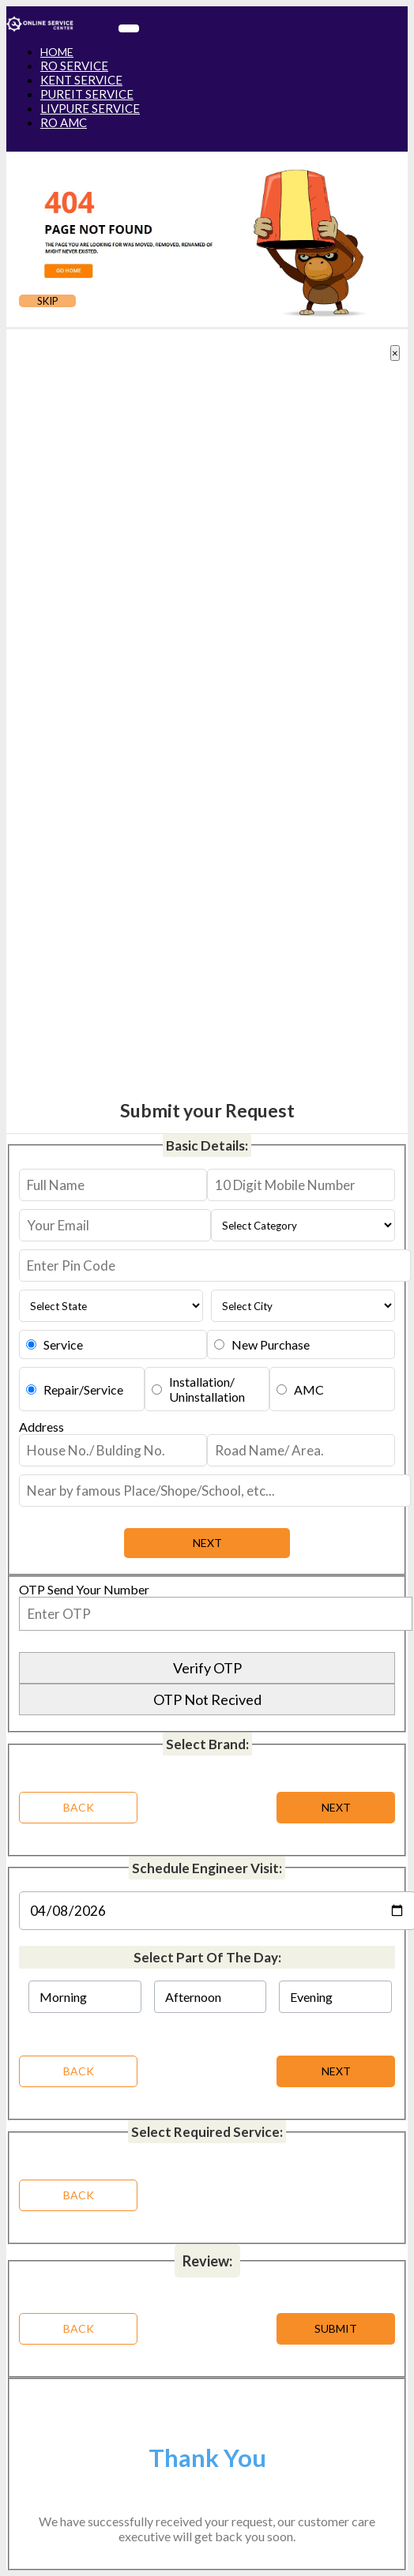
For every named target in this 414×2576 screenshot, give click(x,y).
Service (63, 1344)
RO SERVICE (74, 65)
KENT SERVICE (81, 80)
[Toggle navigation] (129, 28)
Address (41, 1426)
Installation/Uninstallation (207, 1389)
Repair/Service (83, 1389)
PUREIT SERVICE (87, 94)
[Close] (395, 353)
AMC (309, 1389)
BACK (78, 2071)
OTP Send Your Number (84, 1589)
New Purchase (270, 1344)
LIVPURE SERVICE (90, 108)
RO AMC (63, 122)
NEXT (336, 2071)
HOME (56, 51)
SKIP (47, 301)
